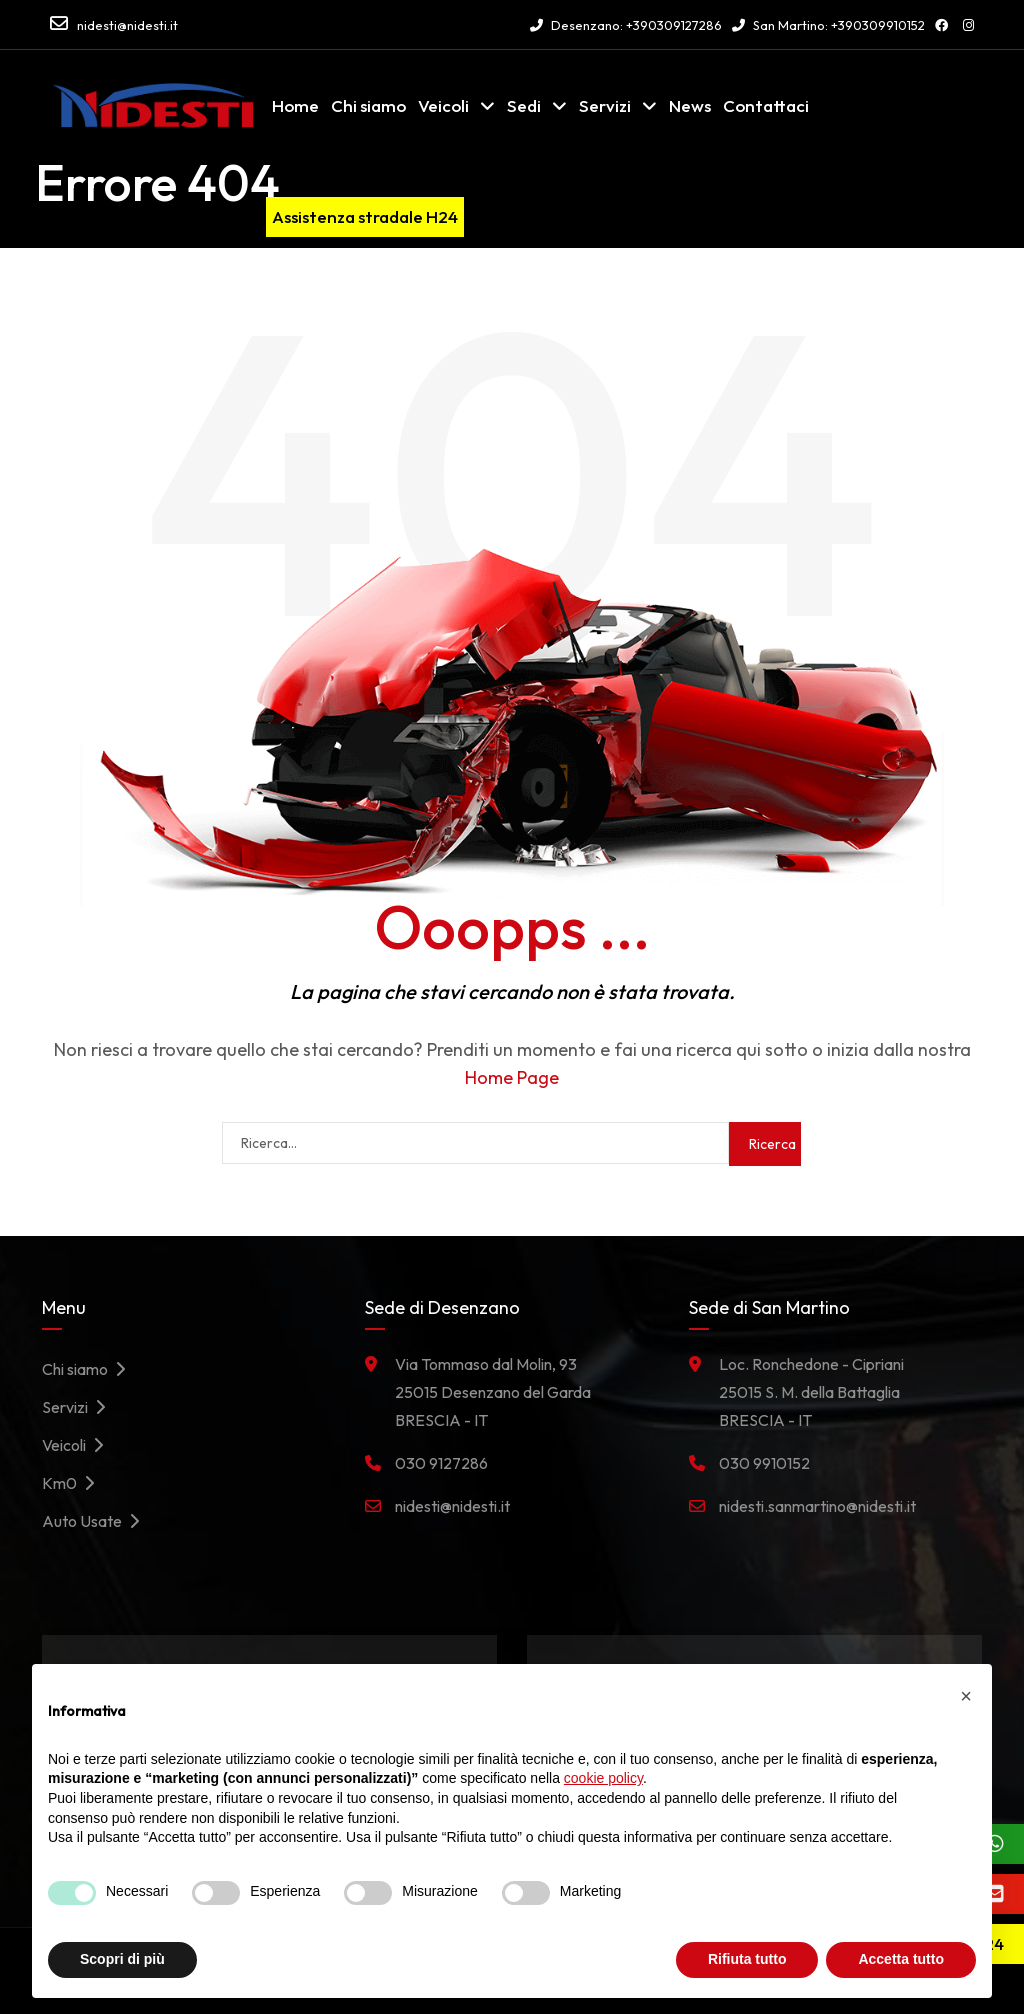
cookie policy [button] (603, 1778)
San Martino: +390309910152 (828, 25)
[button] (966, 1696)
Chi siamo (368, 105)
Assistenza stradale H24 (365, 216)
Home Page (512, 1077)
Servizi (605, 105)
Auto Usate (96, 1521)
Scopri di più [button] (122, 1959)
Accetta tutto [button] (901, 1959)
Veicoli (443, 105)
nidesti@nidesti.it (127, 25)
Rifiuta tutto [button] (747, 1959)
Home (295, 105)
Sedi (524, 105)
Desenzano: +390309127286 (626, 25)
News (690, 105)
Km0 (73, 1483)
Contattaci (766, 105)
